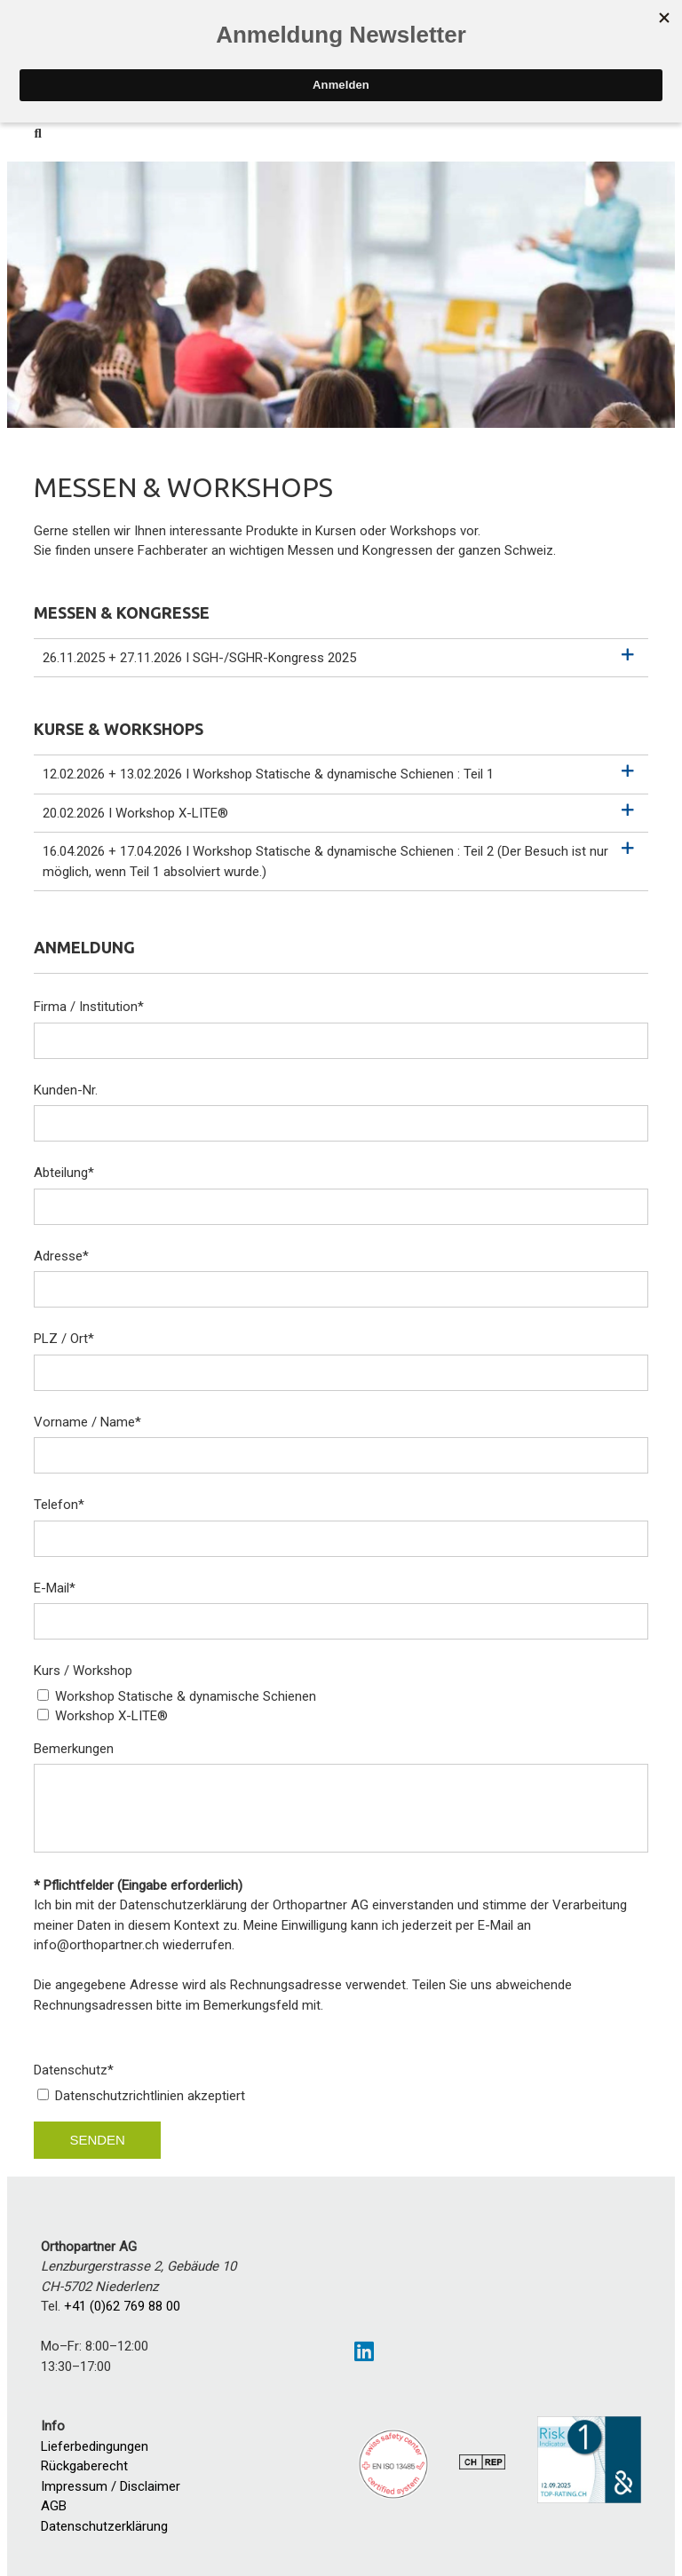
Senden (97, 2139)
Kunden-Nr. (66, 1090)
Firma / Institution (89, 1007)
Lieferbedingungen (94, 2446)
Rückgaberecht (84, 2466)
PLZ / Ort (64, 1339)
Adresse (61, 1256)
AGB (54, 2506)
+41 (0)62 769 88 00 (122, 2306)
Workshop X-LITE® (111, 1716)
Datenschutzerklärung (104, 2526)
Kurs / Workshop (83, 1671)
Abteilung (64, 1173)
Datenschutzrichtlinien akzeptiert (150, 2096)
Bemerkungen (74, 1749)
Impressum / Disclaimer (110, 2486)
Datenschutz (74, 2070)
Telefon (59, 1505)
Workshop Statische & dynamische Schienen (185, 1696)
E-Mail (54, 1588)
